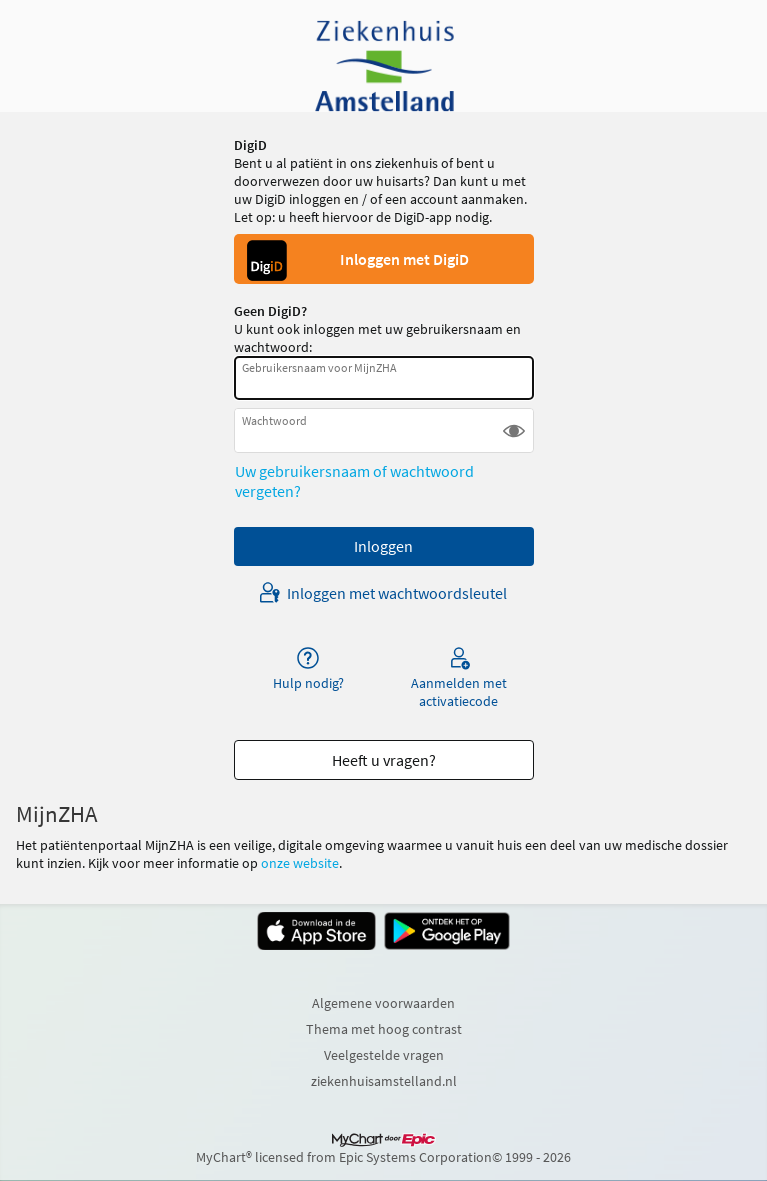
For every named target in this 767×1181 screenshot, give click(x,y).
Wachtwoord (274, 420)
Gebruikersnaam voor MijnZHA (319, 367)
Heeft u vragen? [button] (384, 760)
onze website (300, 863)
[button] (514, 430)
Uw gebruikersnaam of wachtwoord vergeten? (354, 481)
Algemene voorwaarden (383, 1003)
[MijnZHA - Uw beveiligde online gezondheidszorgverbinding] (384, 66)
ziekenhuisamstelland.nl (384, 1081)
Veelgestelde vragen (384, 1055)
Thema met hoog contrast (384, 1029)
